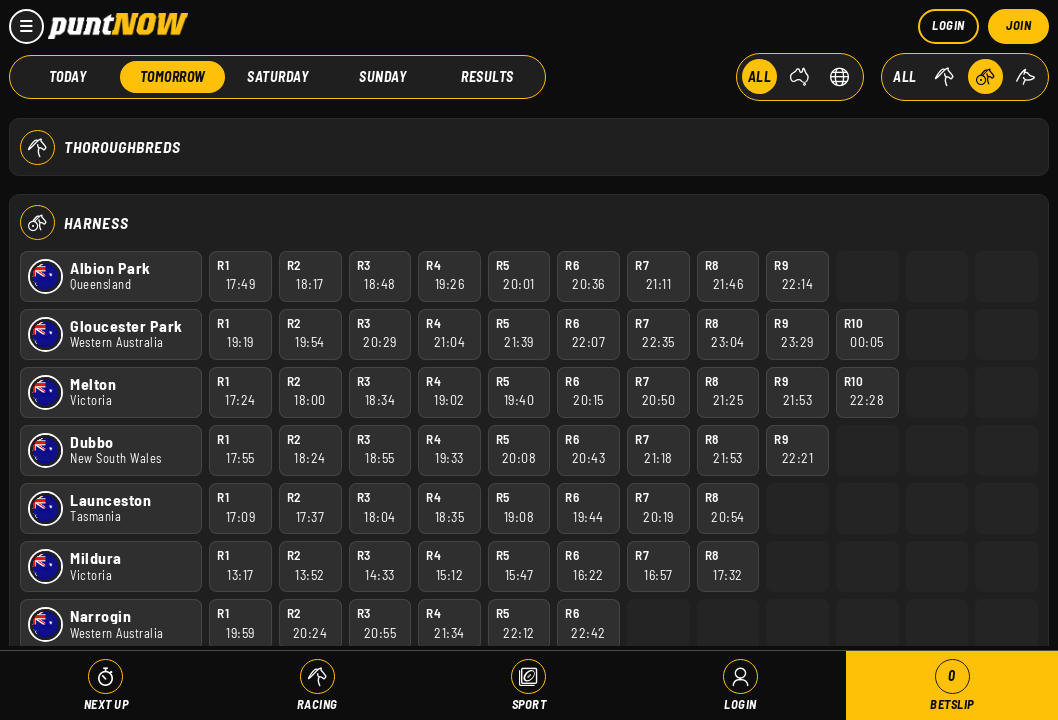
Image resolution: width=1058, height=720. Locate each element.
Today (68, 75)
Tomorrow (173, 75)
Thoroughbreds (122, 146)
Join (1018, 25)
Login (948, 25)
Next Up (106, 704)
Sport (529, 704)
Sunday (382, 75)
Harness (96, 221)
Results (487, 75)
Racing (317, 704)
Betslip (952, 686)
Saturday (277, 75)
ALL (760, 75)
